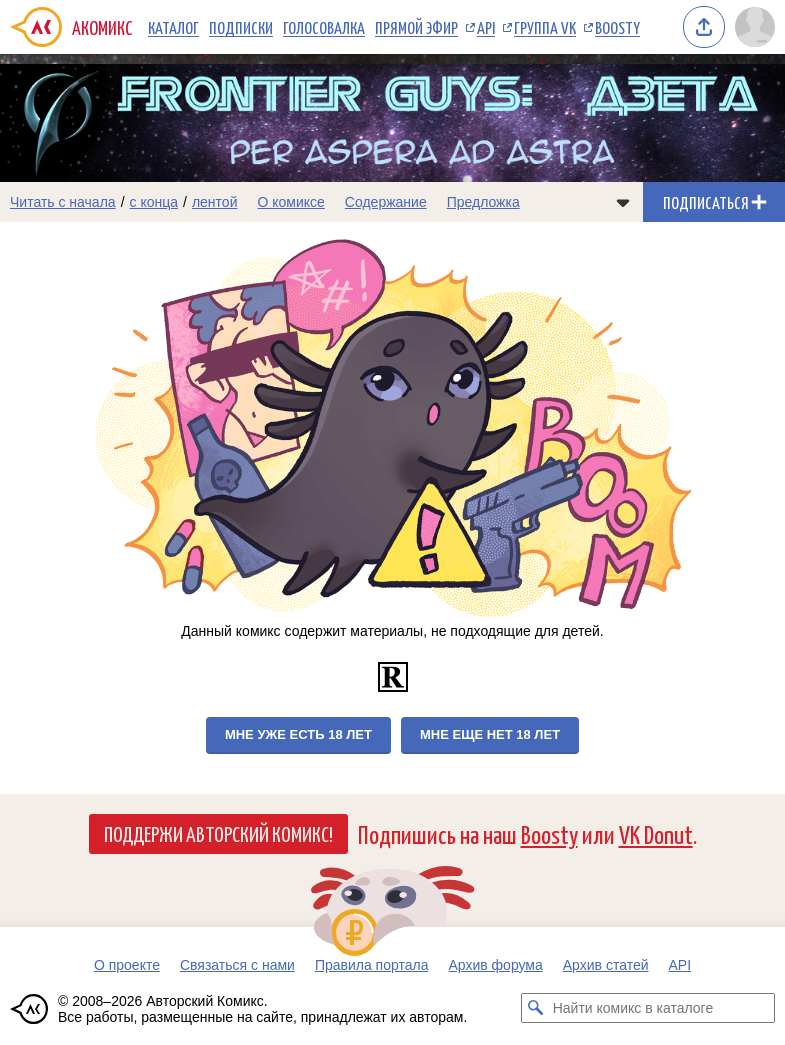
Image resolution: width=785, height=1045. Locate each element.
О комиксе (290, 202)
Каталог (173, 27)
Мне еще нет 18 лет (490, 734)
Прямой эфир (416, 27)
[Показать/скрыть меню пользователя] (755, 27)
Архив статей (606, 965)
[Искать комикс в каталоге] (536, 1008)
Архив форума (495, 965)
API (486, 27)
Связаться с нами (237, 965)
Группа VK (545, 27)
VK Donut (656, 833)
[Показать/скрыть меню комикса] (623, 202)
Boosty (617, 27)
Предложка (483, 202)
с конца (154, 202)
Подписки (241, 27)
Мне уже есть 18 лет (298, 734)
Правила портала (372, 965)
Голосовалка (324, 27)
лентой (215, 202)
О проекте (127, 965)
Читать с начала (63, 202)
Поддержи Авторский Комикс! (218, 833)
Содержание (386, 202)
